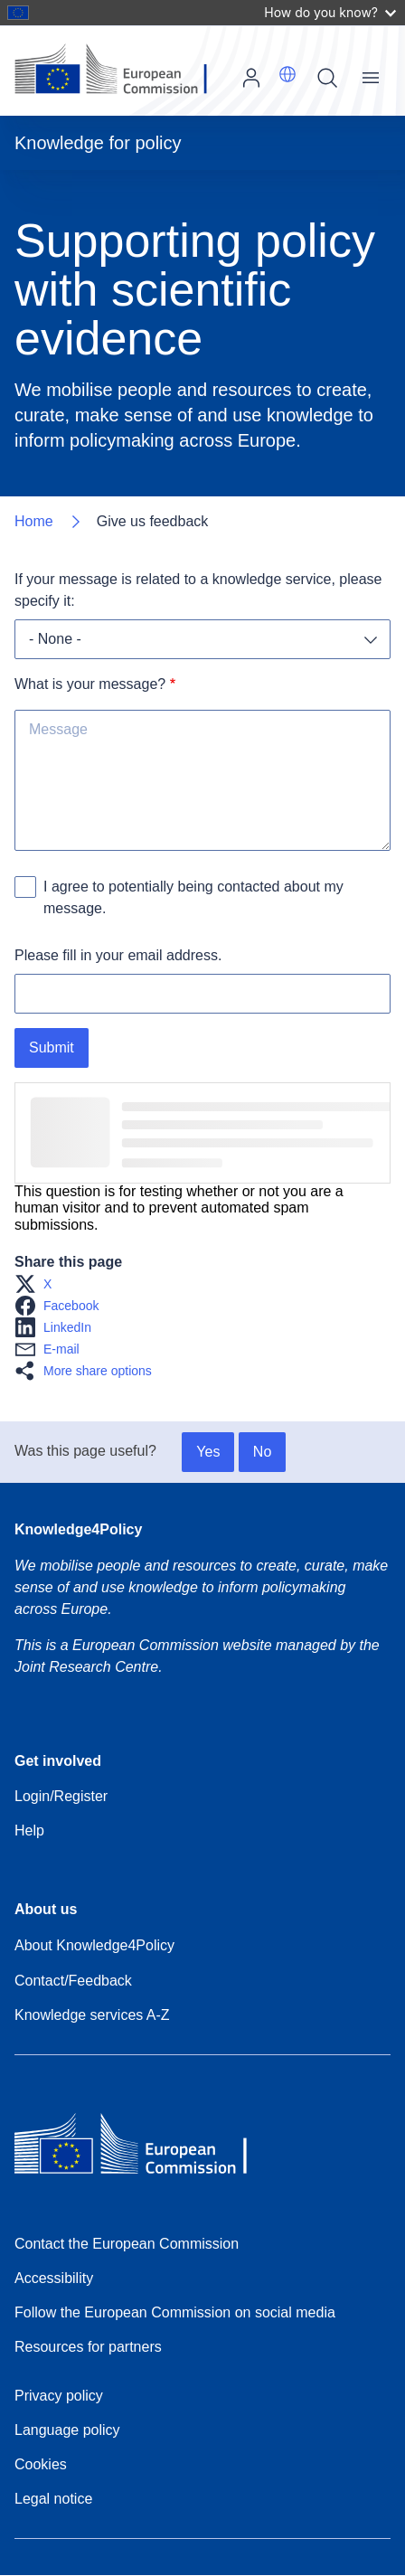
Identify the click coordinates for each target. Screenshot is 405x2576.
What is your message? (89, 684)
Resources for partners (88, 2346)
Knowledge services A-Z (92, 2015)
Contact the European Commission (126, 2243)
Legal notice (53, 2498)
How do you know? (330, 12)
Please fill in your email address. (117, 955)
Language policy (67, 2430)
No (262, 1451)
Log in (251, 78)
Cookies (40, 2464)
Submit (51, 1047)
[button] (287, 74)
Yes (208, 1451)
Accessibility (53, 2278)
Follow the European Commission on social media (174, 2312)
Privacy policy (58, 2395)
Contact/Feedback (73, 1980)
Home (33, 521)
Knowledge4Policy (78, 1529)
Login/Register (61, 1796)
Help (29, 1830)
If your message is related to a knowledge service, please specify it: (200, 590)
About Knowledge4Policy (94, 1945)
